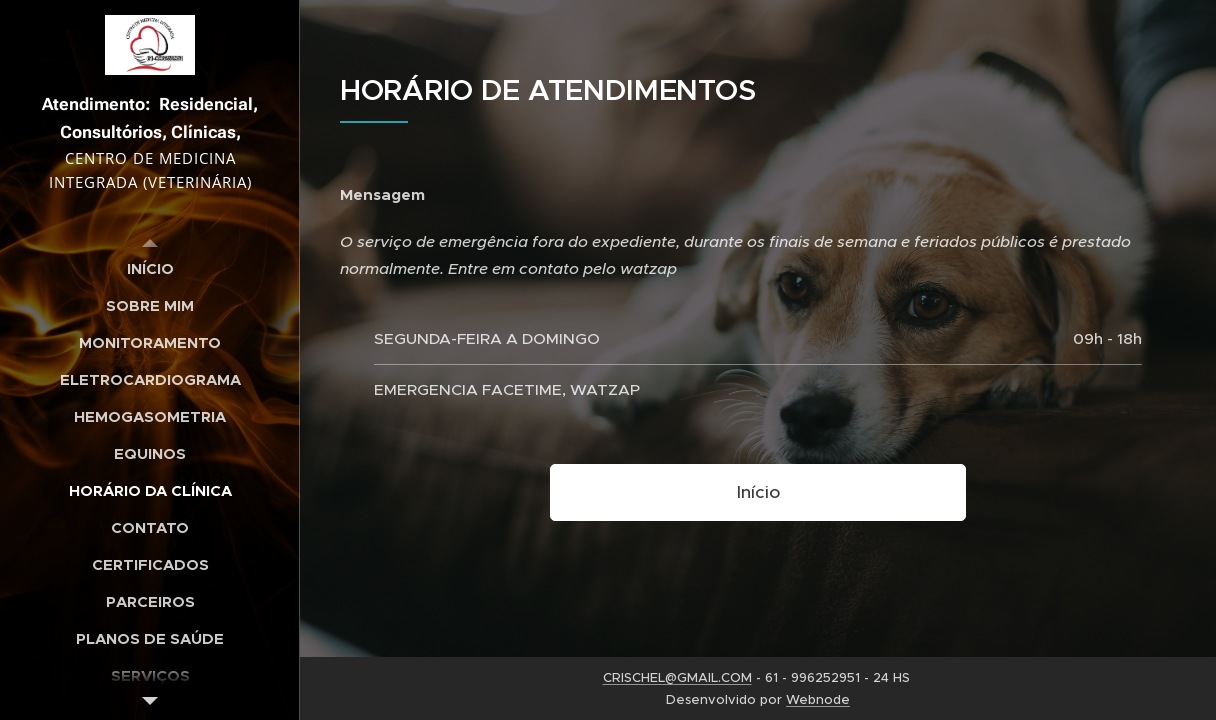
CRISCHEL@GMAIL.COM (677, 677)
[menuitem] (150, 268)
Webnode (818, 699)
